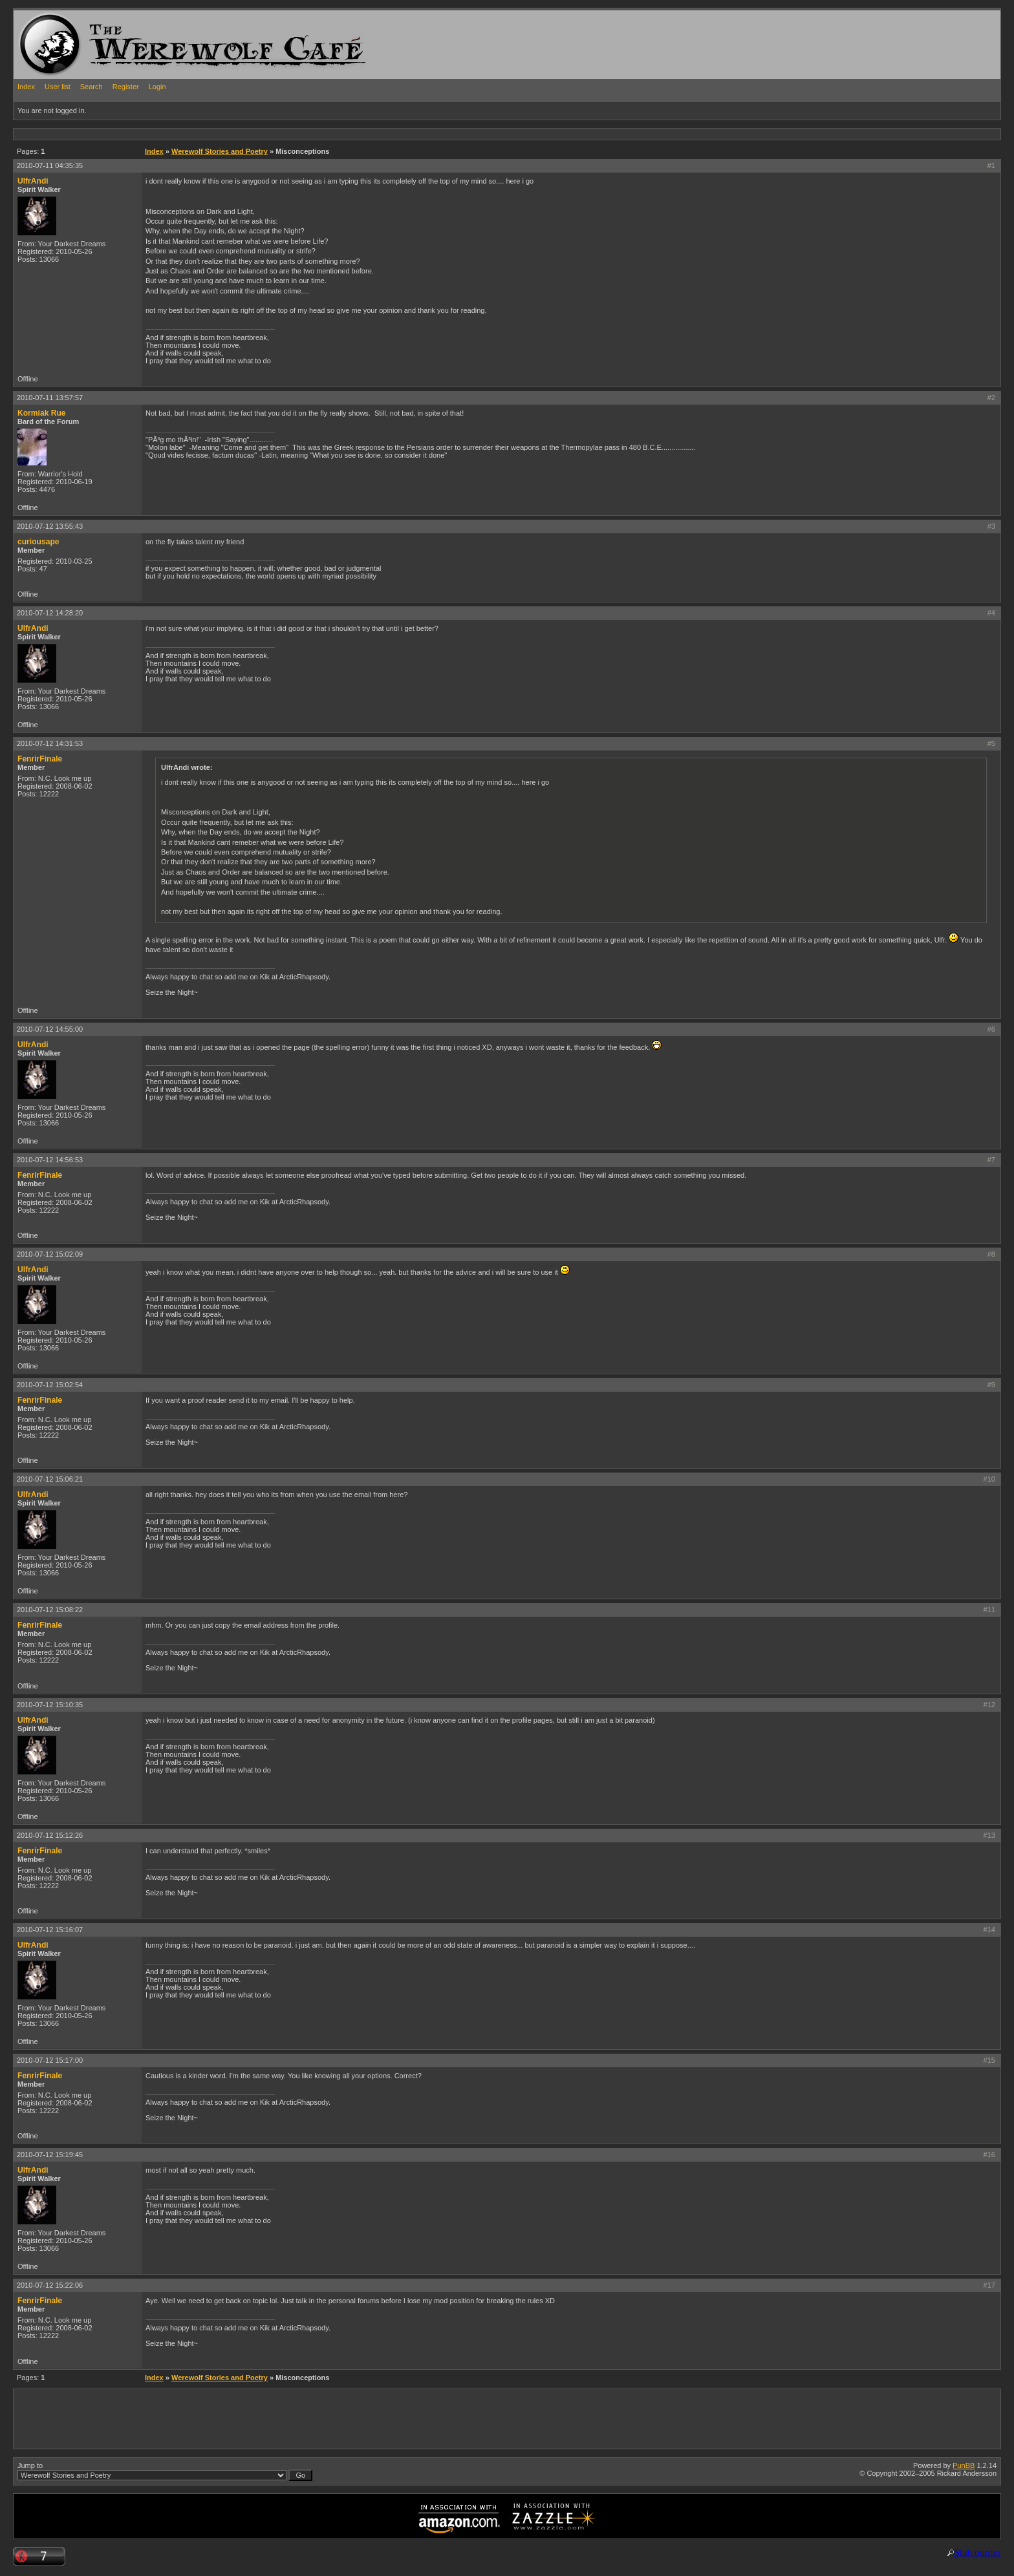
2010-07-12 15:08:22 (50, 1609)
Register (126, 86)
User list (57, 86)
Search (91, 86)
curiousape (38, 541)
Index (26, 86)
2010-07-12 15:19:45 (50, 2154)
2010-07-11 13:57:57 (50, 397)
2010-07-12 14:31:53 (50, 743)
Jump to (164, 2471)
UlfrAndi (33, 181)
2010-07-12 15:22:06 (50, 2285)
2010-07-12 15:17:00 (50, 2060)
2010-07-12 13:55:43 (50, 526)
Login (157, 86)
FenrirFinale (39, 758)
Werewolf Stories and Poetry (219, 151)
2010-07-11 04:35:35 (50, 165)
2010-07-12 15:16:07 (50, 1929)
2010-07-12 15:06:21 (50, 1479)
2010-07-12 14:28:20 (50, 613)
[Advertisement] (249, 133)
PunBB (964, 2465)
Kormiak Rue (41, 413)
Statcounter (977, 2552)
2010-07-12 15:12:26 (50, 1835)
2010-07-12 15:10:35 (50, 1704)
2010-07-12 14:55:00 (50, 1029)
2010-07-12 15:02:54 (50, 1385)
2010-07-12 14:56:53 (50, 1160)
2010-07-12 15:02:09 (50, 1254)
